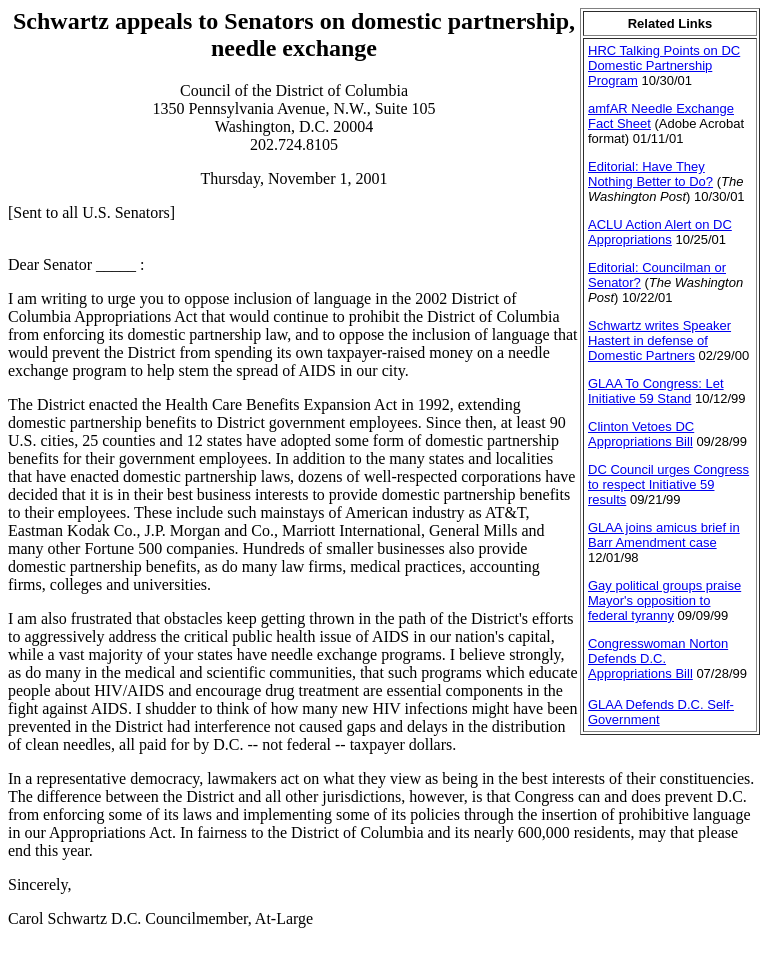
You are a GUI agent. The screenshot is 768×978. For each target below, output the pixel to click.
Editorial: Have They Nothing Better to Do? (650, 174)
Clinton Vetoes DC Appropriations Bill (641, 434)
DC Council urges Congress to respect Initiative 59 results (668, 484)
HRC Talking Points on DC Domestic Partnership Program (664, 65)
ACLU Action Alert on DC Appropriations (660, 232)
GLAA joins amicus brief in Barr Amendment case (664, 535)
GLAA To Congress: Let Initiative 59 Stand (656, 391)
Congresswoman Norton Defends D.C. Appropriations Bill (658, 658)
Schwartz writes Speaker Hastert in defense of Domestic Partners (659, 340)
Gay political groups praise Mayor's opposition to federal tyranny (664, 600)
